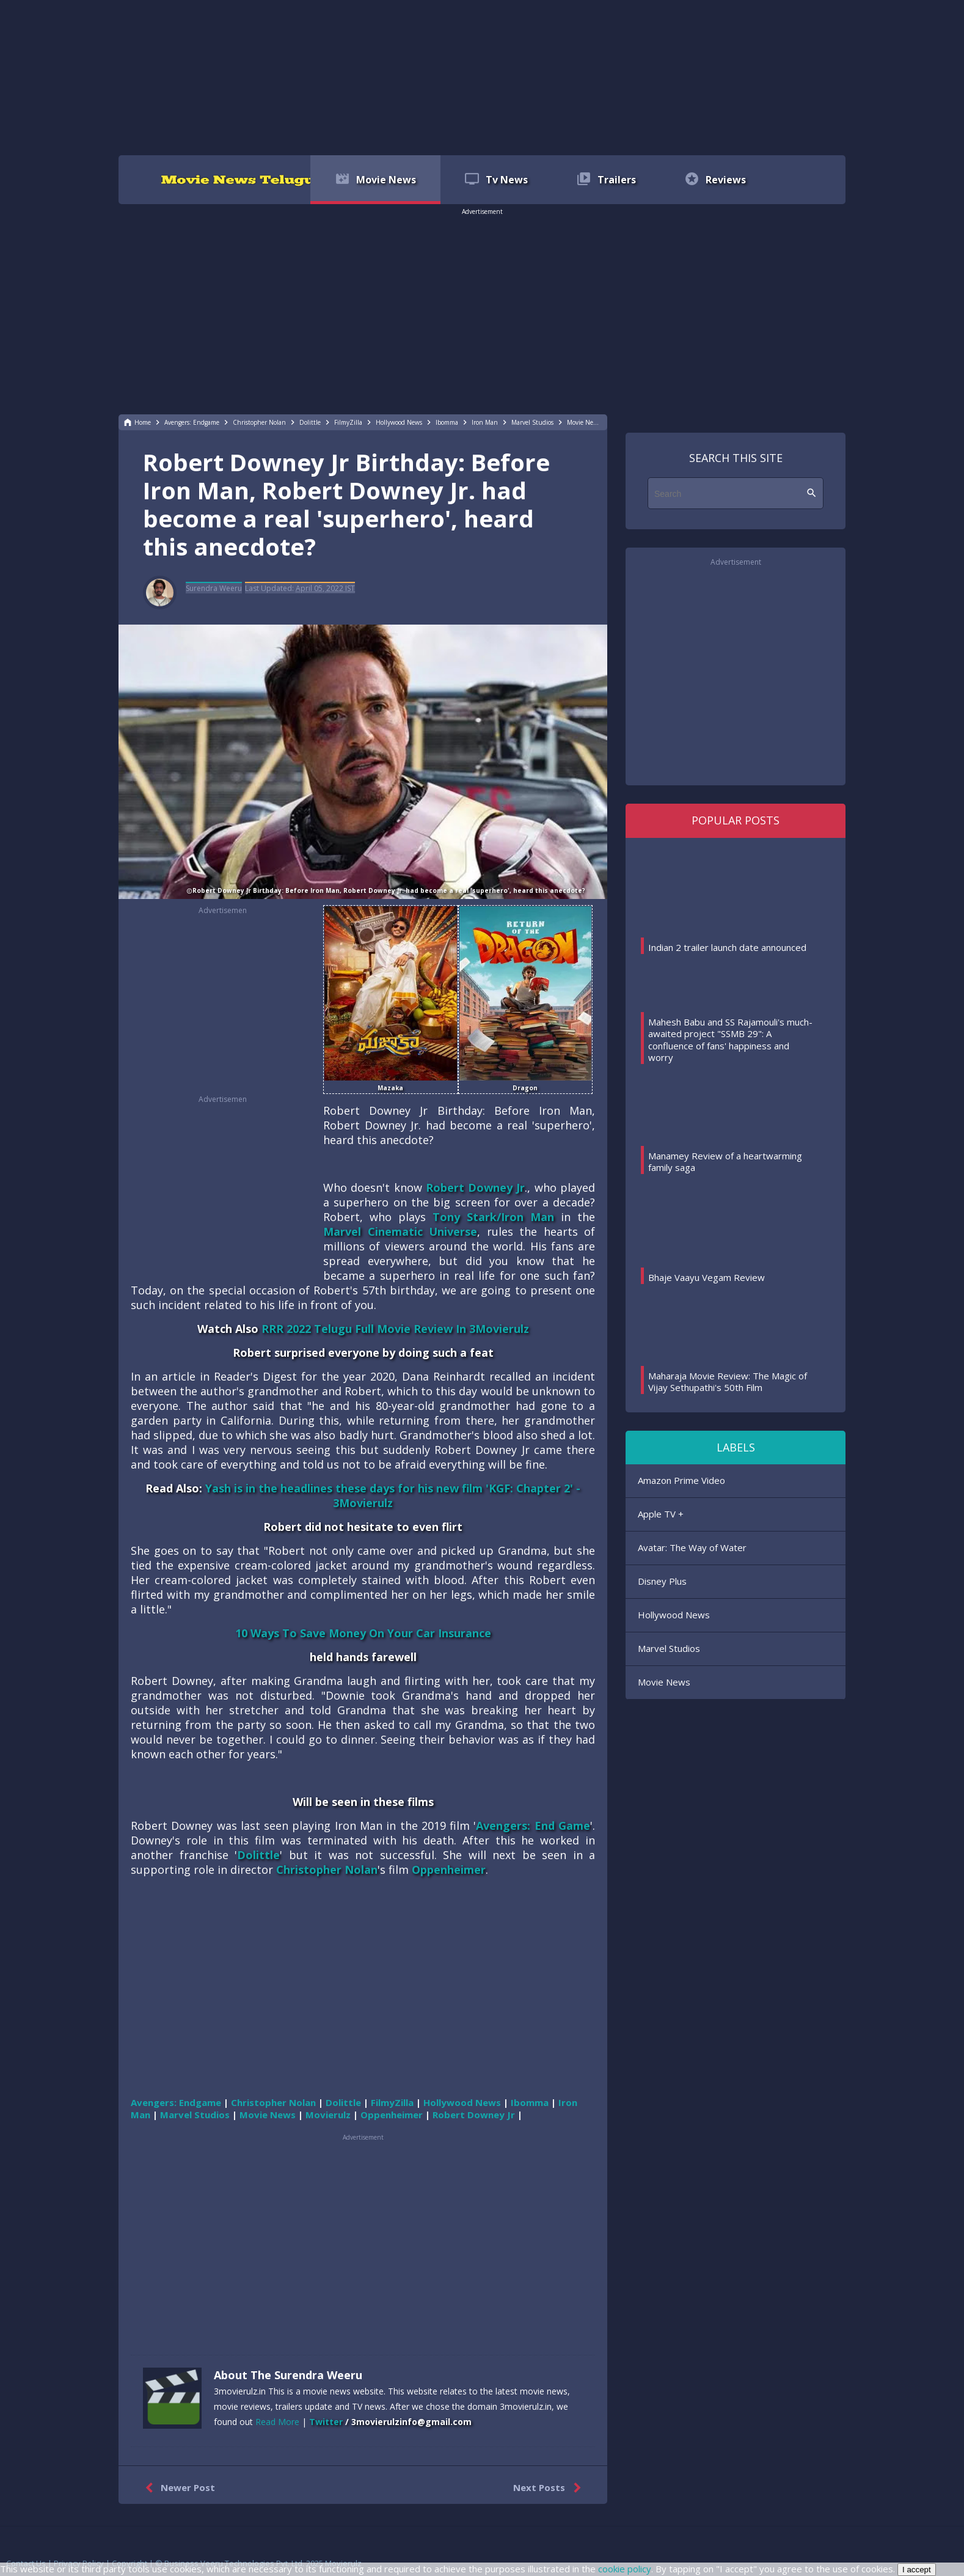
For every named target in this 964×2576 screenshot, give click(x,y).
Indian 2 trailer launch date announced (727, 947)
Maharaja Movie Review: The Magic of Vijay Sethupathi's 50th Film (727, 1382)
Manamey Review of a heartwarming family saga (725, 1162)
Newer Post (177, 2488)
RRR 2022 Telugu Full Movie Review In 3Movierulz (395, 1328)
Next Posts (549, 2488)
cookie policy (624, 2569)
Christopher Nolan (327, 1869)
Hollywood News (674, 1615)
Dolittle (258, 1855)
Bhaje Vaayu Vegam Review (706, 1277)
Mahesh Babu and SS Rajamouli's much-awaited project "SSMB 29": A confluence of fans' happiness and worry (730, 1040)
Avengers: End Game (533, 1825)
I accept (916, 2569)
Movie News (664, 1682)
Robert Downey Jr (475, 1187)
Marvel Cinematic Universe (400, 1231)
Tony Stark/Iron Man (493, 1216)
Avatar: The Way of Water (692, 1547)
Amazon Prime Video (681, 1480)
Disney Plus (662, 1581)
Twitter (326, 2421)
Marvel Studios (669, 1648)
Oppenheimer (449, 1869)
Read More (277, 2421)
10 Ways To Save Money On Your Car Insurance (363, 1633)
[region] (482, 76)
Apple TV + (661, 1514)
